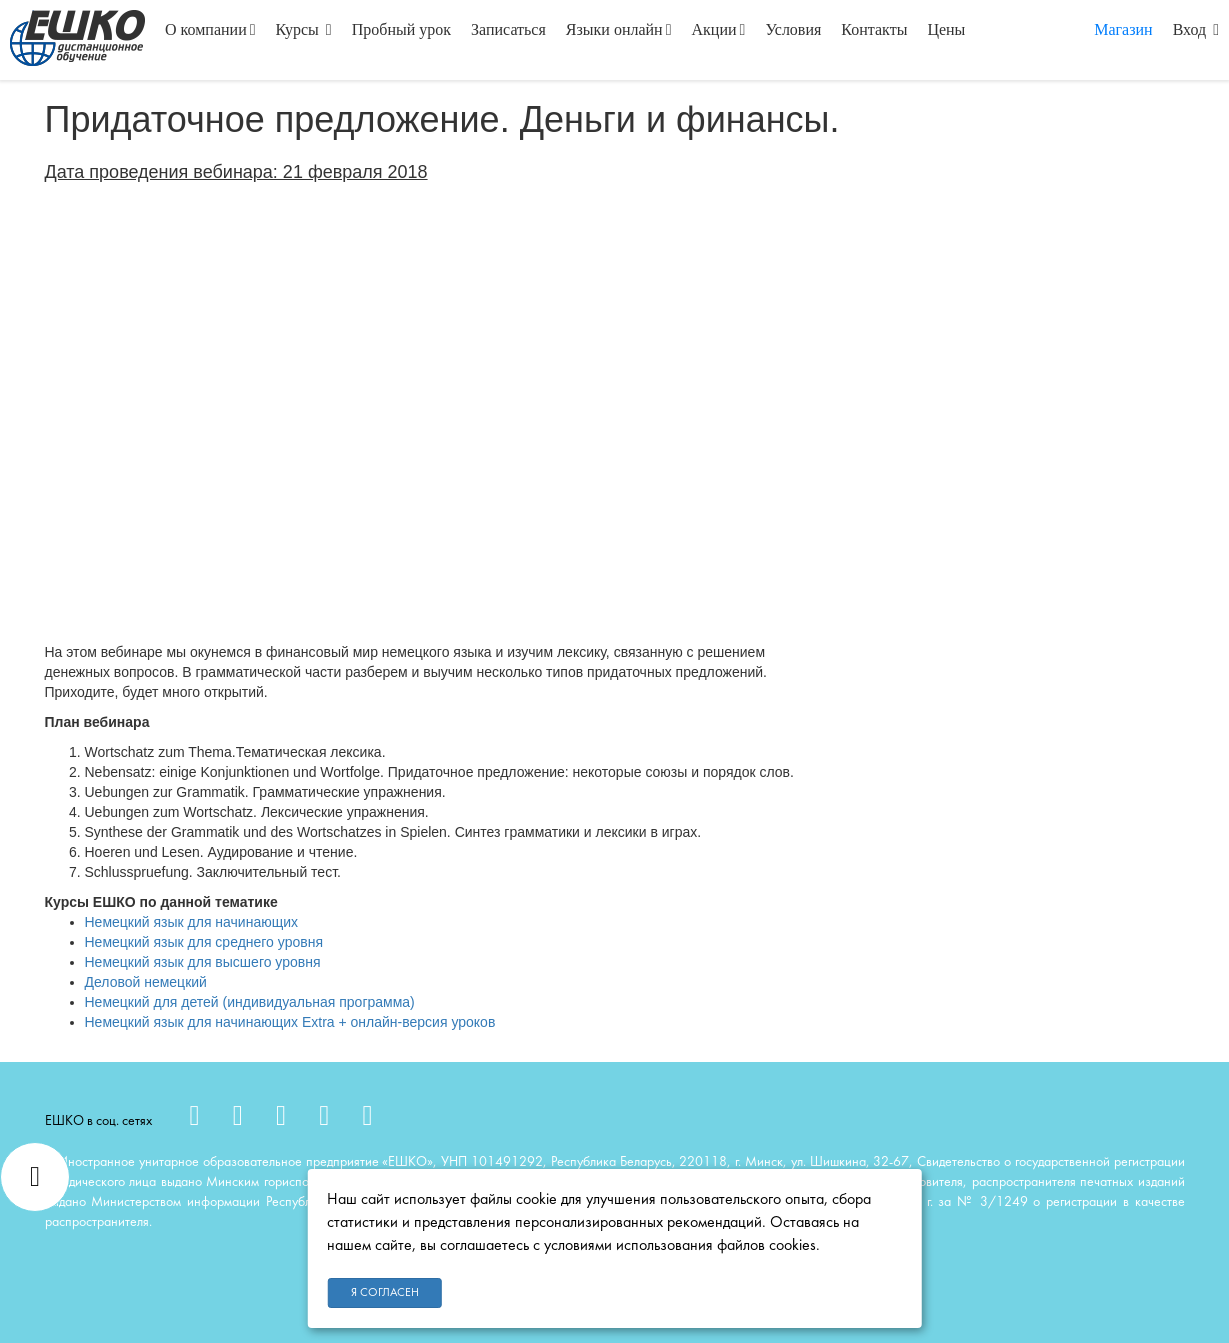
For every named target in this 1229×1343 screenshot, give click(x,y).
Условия (793, 29)
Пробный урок (401, 29)
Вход (1196, 29)
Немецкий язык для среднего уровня (204, 942)
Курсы (304, 29)
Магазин (1123, 29)
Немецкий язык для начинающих (192, 922)
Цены (946, 29)
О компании (210, 29)
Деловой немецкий (146, 982)
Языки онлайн (619, 29)
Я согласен (385, 1293)
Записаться (508, 29)
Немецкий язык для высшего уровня (203, 962)
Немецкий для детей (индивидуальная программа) (250, 1002)
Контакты (874, 29)
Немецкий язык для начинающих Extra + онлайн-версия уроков (290, 1022)
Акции (719, 29)
